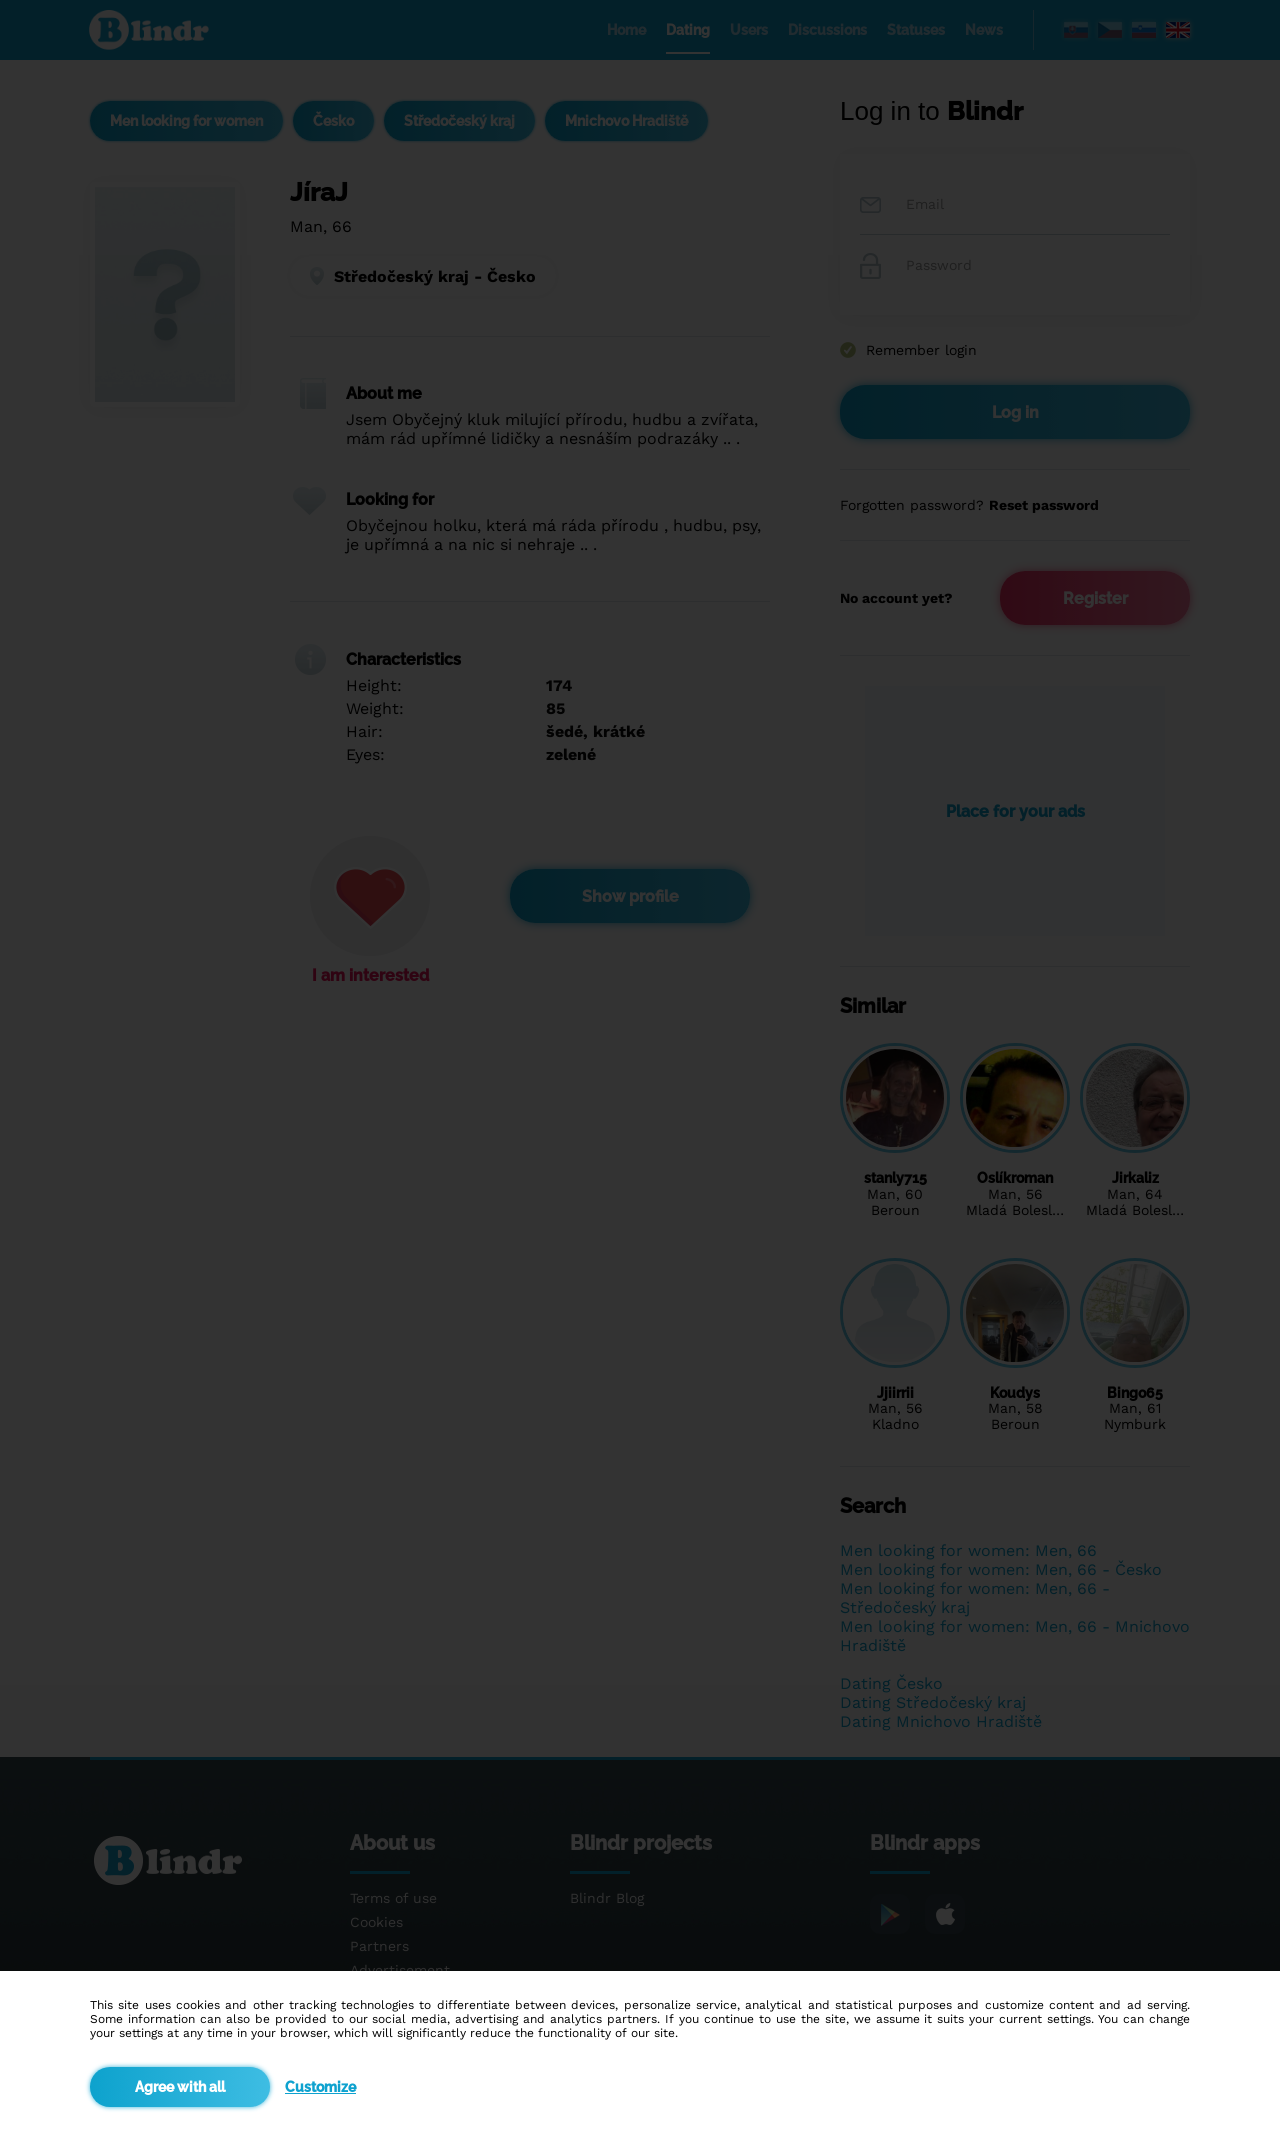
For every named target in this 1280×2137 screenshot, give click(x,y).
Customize (320, 2087)
